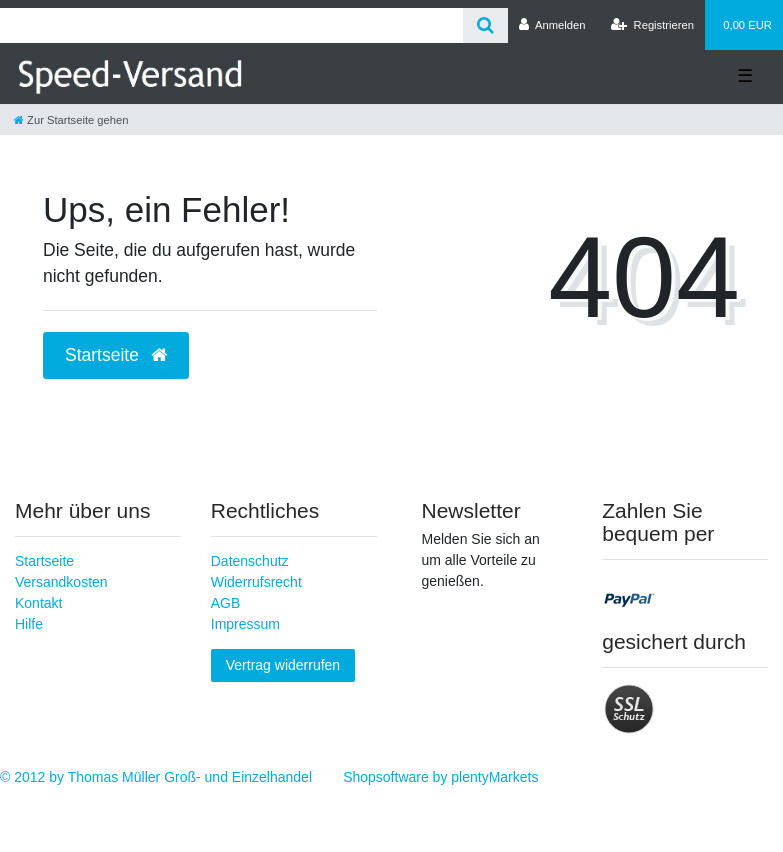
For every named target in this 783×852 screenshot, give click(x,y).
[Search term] (231, 25)
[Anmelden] (552, 25)
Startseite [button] (116, 355)
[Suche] (485, 25)
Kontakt (38, 603)
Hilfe (29, 624)
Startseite (44, 561)
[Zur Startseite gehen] (71, 120)
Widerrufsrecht (256, 582)
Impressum (245, 624)
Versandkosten (61, 582)
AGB (226, 603)
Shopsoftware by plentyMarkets (440, 777)
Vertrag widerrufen (283, 665)
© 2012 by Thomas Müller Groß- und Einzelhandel (156, 777)
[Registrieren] (652, 25)
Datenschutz (250, 561)
